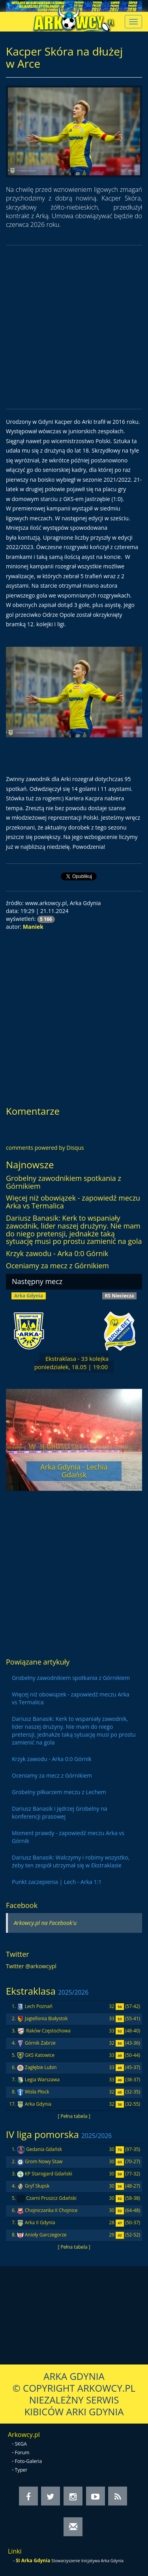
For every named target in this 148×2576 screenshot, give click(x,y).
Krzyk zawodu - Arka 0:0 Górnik (57, 1253)
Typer (21, 2470)
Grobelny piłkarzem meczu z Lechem (59, 1792)
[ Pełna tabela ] (74, 2116)
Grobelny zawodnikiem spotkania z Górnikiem (63, 1182)
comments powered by (45, 1147)
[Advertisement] (74, 327)
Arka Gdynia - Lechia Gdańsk (73, 1470)
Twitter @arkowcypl (31, 1966)
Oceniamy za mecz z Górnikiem (57, 1265)
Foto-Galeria (28, 2461)
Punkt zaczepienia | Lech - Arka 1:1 (56, 1882)
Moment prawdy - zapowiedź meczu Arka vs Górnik (68, 1837)
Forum (22, 2452)
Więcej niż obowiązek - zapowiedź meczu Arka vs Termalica (73, 1201)
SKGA (21, 2444)
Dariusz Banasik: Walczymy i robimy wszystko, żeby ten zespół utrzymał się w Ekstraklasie (70, 1861)
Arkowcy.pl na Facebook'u (45, 1922)
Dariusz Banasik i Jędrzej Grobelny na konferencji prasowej (59, 1812)
